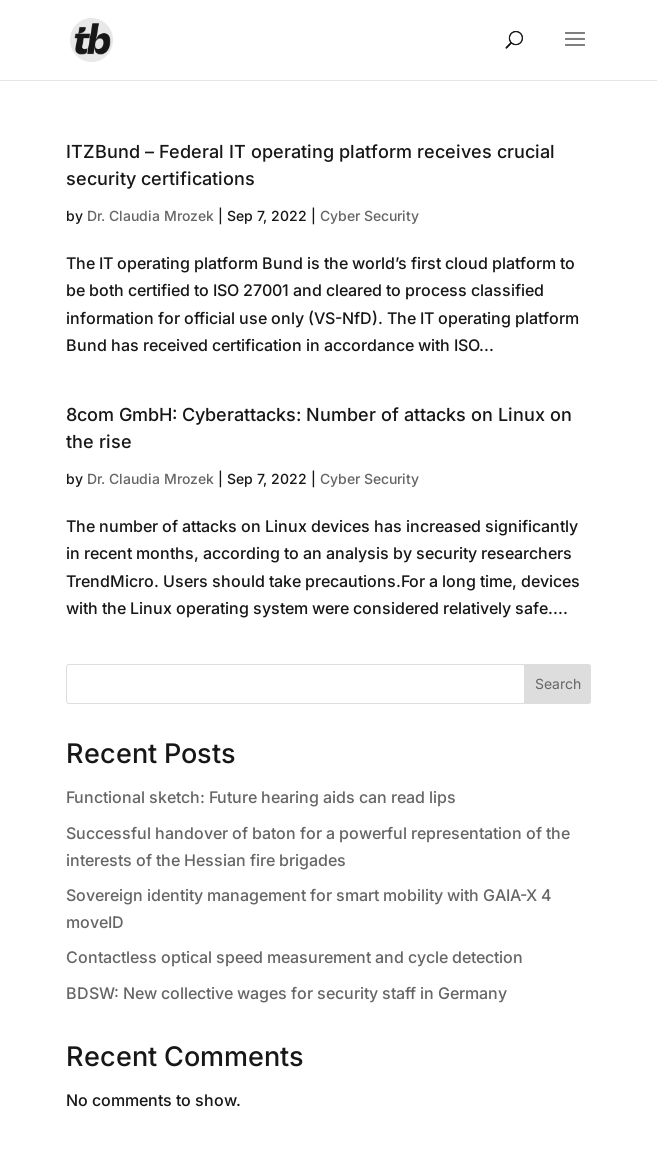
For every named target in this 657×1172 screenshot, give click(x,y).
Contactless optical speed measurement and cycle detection (294, 957)
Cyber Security (369, 215)
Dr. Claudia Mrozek (150, 215)
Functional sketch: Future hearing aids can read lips (261, 797)
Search (558, 683)
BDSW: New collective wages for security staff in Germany (286, 993)
